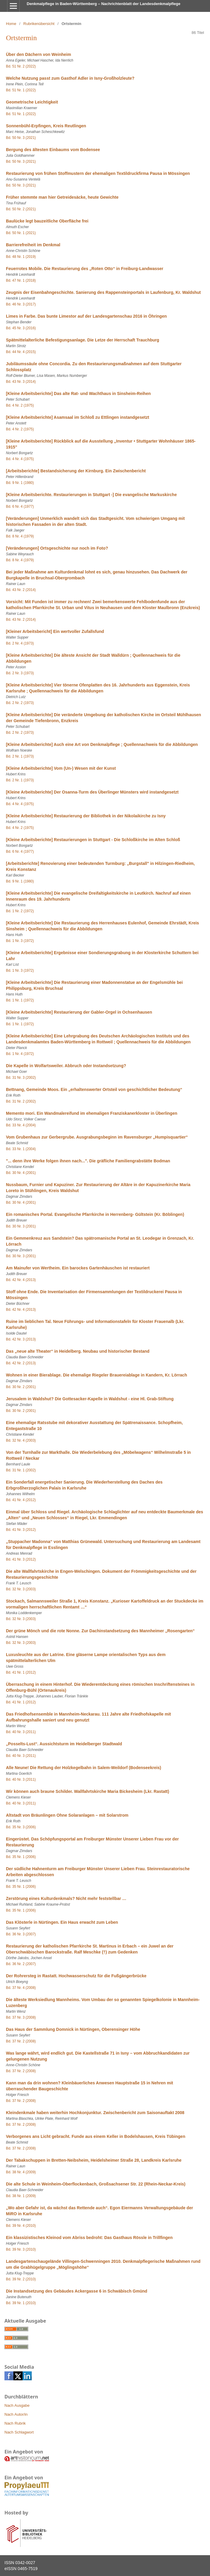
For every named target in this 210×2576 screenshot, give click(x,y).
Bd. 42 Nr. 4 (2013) (21, 1280)
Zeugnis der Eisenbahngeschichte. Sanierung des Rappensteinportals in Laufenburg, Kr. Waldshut (103, 292)
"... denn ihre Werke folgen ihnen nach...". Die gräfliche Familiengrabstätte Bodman (88, 1160)
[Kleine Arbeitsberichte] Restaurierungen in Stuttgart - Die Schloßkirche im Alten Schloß (93, 839)
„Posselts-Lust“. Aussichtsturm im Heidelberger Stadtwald (64, 1743)
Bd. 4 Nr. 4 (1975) (20, 459)
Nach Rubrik (15, 2423)
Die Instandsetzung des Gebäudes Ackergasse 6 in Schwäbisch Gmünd (76, 2291)
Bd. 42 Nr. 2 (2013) (21, 1363)
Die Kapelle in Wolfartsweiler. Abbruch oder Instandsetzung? (66, 1065)
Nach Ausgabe (17, 2405)
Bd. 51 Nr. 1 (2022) (21, 90)
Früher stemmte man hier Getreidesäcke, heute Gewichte (62, 197)
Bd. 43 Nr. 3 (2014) (21, 382)
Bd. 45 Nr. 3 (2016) (21, 328)
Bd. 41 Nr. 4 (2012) (21, 1500)
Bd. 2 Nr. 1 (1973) (20, 756)
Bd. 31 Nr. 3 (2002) (21, 1077)
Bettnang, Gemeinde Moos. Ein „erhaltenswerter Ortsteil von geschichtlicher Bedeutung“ (94, 1089)
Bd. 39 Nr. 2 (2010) (21, 2279)
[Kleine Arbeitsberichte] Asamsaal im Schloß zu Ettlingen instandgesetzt (77, 417)
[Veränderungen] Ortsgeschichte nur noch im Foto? (57, 548)
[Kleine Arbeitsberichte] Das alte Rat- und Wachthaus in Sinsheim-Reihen (78, 393)
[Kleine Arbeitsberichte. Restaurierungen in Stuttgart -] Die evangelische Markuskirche (91, 494)
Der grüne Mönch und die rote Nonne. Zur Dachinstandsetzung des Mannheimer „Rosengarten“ (100, 1630)
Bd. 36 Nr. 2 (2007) (21, 1964)
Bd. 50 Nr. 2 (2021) (21, 209)
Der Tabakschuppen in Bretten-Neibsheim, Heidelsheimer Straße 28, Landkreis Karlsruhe (93, 2160)
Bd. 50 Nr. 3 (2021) (21, 138)
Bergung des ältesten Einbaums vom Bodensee (53, 149)
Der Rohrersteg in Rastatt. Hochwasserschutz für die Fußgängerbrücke (76, 1975)
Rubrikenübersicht (39, 23)
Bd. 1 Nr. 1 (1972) (20, 1000)
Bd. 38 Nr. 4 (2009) (21, 2172)
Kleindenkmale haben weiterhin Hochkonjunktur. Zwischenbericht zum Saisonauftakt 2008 (95, 2112)
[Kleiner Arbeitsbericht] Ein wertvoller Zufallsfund (55, 631)
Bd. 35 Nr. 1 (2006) (21, 1857)
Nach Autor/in (16, 2414)
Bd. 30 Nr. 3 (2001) (21, 1226)
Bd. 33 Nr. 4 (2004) (21, 1125)
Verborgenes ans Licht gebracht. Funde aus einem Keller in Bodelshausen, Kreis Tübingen (95, 2136)
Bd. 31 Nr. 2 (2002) (21, 1101)
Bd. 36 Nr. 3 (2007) (21, 1934)
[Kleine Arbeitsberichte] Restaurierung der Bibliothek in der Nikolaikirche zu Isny (86, 815)
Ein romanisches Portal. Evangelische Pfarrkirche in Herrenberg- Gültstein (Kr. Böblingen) (95, 1214)
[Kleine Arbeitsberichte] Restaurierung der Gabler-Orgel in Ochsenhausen (79, 1012)
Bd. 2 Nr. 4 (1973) (20, 643)
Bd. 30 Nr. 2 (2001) (21, 1387)
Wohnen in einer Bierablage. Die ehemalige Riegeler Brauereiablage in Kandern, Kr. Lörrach (96, 1375)
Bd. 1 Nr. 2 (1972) (20, 911)
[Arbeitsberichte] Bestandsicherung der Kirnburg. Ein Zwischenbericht (76, 470)
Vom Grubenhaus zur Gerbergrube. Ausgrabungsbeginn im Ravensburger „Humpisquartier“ (97, 1137)
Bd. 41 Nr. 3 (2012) (21, 1530)
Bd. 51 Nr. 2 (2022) (21, 66)
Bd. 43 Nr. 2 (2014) (21, 590)
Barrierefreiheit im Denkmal (33, 244)
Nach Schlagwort (19, 2432)
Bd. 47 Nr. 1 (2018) (21, 280)
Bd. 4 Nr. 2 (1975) (20, 405)
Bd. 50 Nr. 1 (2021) (21, 233)
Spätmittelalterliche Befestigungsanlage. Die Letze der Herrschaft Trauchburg (82, 340)
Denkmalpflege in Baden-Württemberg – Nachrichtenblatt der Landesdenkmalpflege (103, 3)
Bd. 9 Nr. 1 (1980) (20, 483)
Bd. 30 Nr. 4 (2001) (21, 1173)
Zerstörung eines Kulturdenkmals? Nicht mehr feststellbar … (66, 1898)
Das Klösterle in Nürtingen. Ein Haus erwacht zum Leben (62, 1922)
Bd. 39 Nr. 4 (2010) (21, 2226)
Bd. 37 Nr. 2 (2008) (21, 2041)
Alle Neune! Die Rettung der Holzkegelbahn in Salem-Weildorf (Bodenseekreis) (83, 1767)
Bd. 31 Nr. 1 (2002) (21, 1470)
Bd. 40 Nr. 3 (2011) (21, 1732)
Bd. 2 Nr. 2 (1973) (20, 703)
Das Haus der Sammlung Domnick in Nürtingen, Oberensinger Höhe (73, 2029)
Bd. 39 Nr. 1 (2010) (21, 2303)
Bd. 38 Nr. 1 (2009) (21, 2196)
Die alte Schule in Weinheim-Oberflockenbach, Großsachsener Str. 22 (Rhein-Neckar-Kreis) (95, 2184)
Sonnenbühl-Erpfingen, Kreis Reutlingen (46, 125)
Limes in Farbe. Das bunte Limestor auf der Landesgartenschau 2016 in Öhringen (86, 316)
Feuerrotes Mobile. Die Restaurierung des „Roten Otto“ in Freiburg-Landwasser (84, 268)
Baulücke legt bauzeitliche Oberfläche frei (47, 221)
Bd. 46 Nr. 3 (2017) (21, 304)
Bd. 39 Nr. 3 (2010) (21, 2249)
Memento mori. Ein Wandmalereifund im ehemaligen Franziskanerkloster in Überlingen (91, 1113)
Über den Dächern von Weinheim (38, 54)
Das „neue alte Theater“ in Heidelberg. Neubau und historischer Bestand (77, 1351)
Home (11, 23)
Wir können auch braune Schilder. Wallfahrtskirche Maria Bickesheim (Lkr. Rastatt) (87, 1791)
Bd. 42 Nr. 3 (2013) (21, 1339)
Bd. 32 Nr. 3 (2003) (21, 1589)
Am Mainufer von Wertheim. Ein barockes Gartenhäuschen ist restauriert (78, 1268)
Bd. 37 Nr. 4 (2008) (21, 1988)
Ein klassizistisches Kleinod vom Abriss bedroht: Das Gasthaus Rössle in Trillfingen (89, 2237)
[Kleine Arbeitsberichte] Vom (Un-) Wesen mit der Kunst (61, 768)
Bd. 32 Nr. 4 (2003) (21, 1440)
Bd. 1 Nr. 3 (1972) (20, 941)
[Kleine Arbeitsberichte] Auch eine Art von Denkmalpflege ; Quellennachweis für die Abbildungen (102, 744)
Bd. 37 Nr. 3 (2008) (21, 2017)
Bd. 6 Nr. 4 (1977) (20, 506)
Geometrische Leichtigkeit (32, 102)
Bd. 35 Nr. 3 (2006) (21, 1827)
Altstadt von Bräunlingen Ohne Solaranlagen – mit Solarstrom (67, 1815)
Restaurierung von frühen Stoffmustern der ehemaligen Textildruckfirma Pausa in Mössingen (98, 173)
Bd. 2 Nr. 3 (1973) (20, 673)
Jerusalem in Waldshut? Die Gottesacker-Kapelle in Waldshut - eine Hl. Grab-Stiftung (90, 1398)
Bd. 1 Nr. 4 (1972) (20, 1054)
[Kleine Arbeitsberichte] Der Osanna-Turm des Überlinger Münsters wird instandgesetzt (92, 792)
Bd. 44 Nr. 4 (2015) (21, 352)
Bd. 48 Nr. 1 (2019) (21, 257)
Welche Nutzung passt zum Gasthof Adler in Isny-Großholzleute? (70, 78)
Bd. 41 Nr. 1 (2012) (21, 1672)
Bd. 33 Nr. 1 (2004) (21, 1149)
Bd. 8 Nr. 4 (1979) (20, 536)
